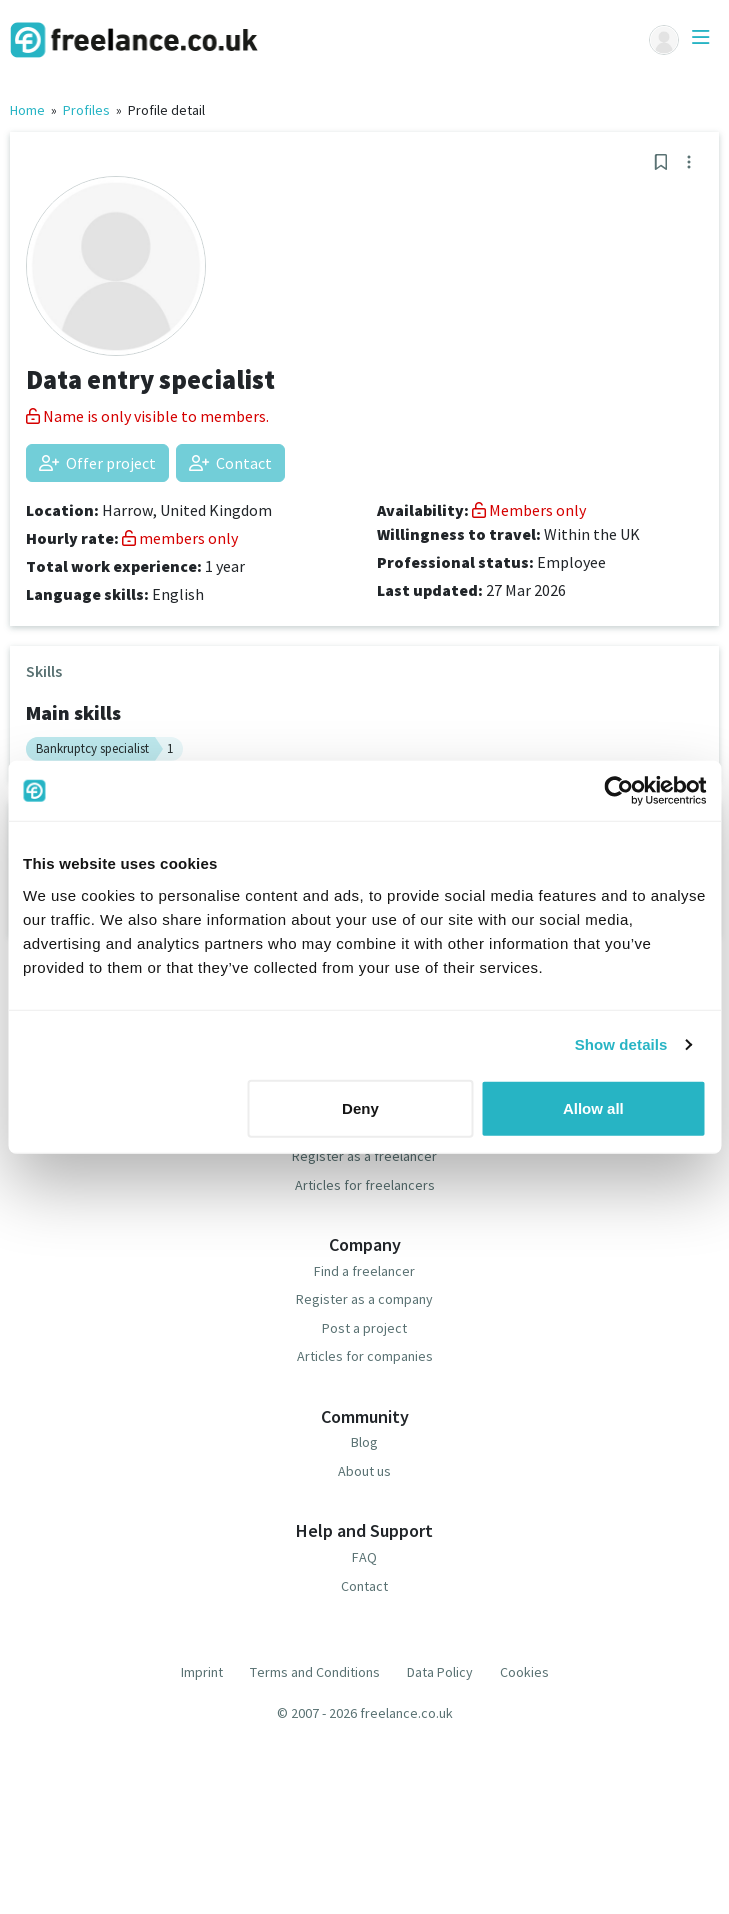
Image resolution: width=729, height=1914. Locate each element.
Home (27, 110)
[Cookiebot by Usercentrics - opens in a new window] (618, 791)
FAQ (364, 1557)
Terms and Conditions (315, 1672)
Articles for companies (365, 1356)
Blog (364, 1442)
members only (180, 538)
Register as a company (364, 1299)
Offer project (97, 463)
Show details (621, 1044)
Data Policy (440, 1672)
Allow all (593, 1107)
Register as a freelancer (364, 1156)
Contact (230, 463)
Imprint (202, 1672)
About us (364, 1471)
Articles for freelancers (365, 1185)
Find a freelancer (364, 1271)
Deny (360, 1107)
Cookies (524, 1672)
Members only (529, 510)
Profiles (86, 110)
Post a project (364, 1328)
